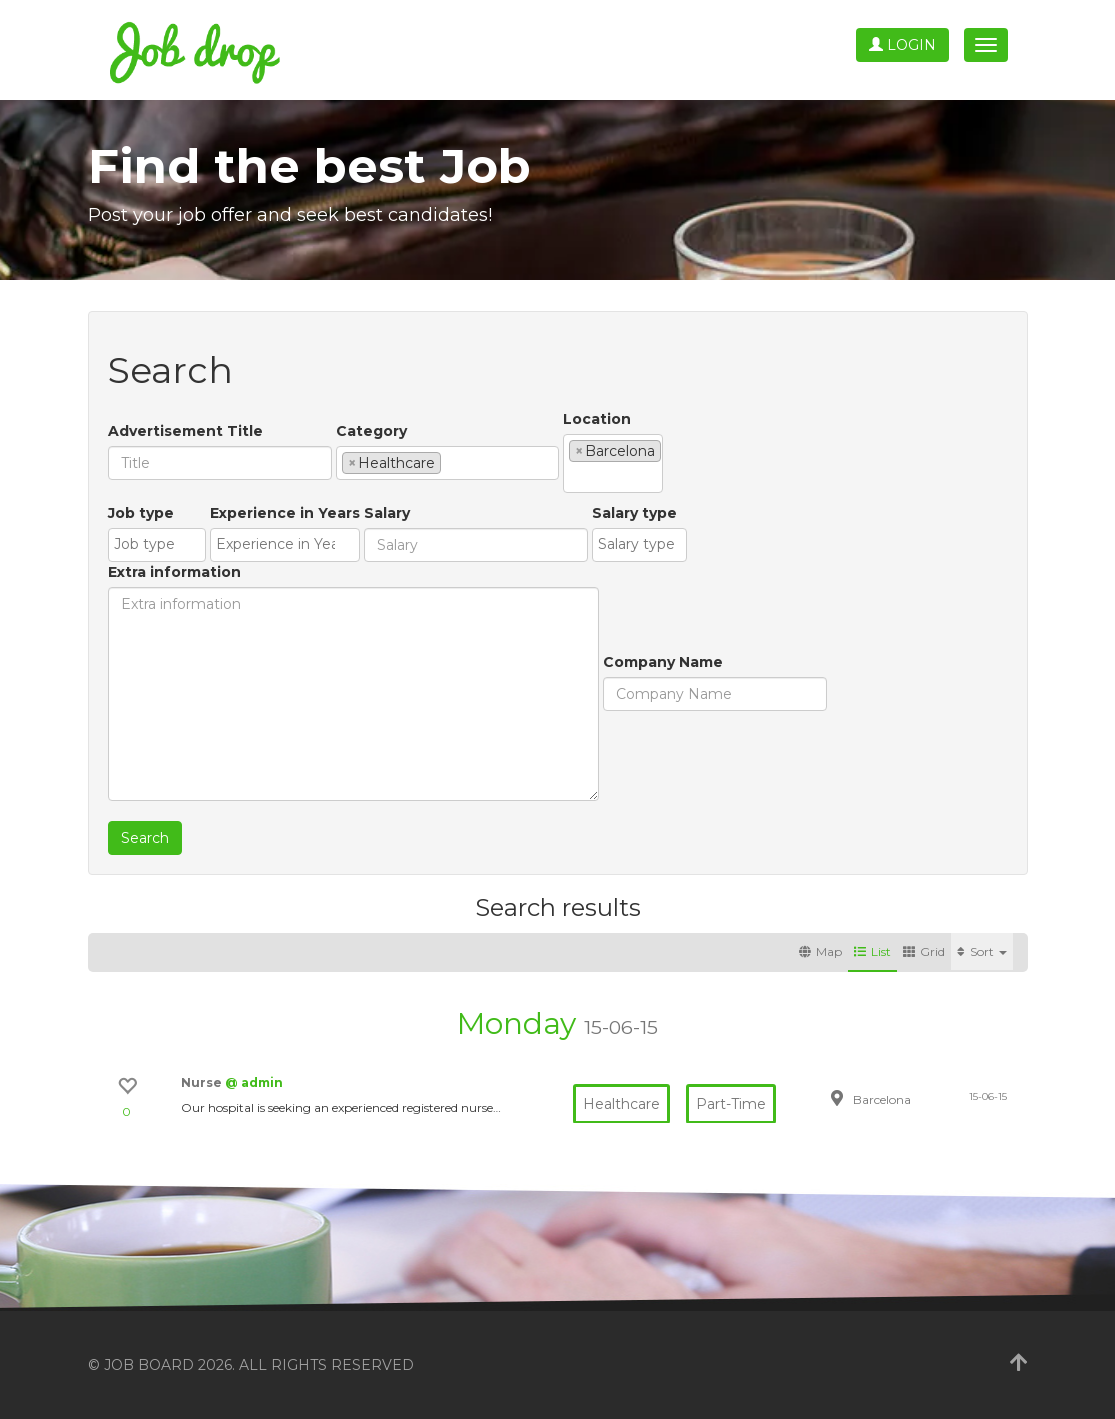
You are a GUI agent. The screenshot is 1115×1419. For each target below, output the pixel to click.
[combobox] (447, 463)
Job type (141, 513)
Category (371, 431)
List (872, 951)
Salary (387, 513)
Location (597, 419)
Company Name (663, 662)
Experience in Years (285, 513)
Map (820, 951)
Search (145, 838)
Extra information (174, 572)
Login (902, 45)
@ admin (254, 1082)
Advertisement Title (185, 431)
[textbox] (451, 462)
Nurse (203, 1082)
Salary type (634, 513)
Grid (924, 951)
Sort (982, 951)
